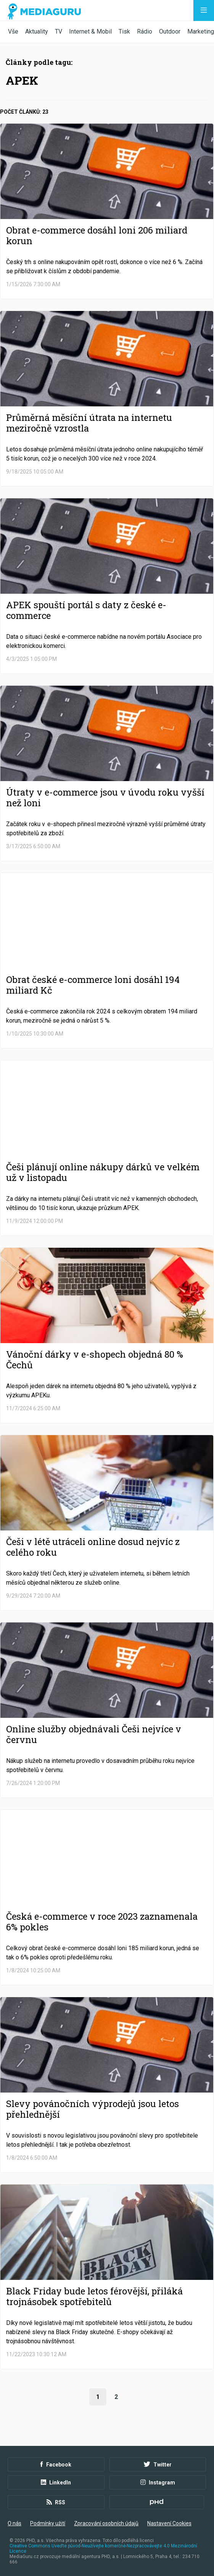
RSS (56, 2502)
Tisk (124, 31)
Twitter (158, 2465)
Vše (13, 31)
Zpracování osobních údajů (106, 2523)
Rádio (144, 31)
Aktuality (36, 31)
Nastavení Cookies (169, 2523)
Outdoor (169, 31)
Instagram (157, 2482)
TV (58, 31)
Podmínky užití (47, 2523)
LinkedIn (56, 2482)
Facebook (55, 2465)
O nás (14, 2523)
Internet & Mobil (90, 31)
